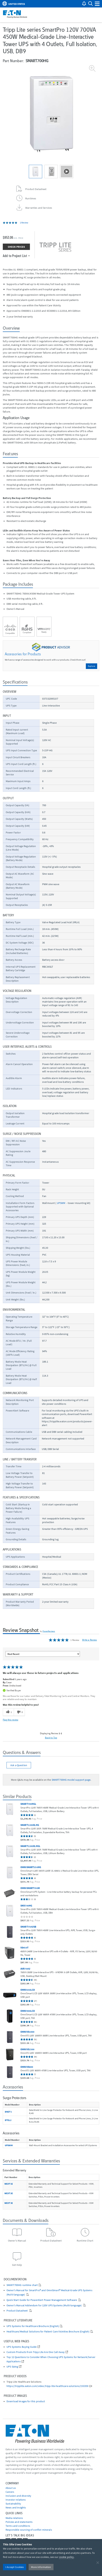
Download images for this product (26, 2401)
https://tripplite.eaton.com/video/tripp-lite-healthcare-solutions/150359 (47, 2386)
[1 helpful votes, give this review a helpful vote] (8, 1712)
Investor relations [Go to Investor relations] (16, 2499)
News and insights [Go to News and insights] (16, 2507)
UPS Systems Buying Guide (22, 2346)
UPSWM (61, 1203)
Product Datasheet (17, 2310)
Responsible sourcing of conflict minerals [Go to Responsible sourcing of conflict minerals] (29, 2529)
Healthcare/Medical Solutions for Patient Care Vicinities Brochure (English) (48, 2331)
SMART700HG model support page (71, 1779)
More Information (41, 2567)
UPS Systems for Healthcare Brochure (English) (33, 2326)
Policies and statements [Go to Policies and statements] (19, 2522)
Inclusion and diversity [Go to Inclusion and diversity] (18, 2495)
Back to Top (51, 1737)
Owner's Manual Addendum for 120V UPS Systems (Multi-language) (44, 2305)
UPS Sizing (12, 2366)
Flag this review (10, 1719)
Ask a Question (18, 1765)
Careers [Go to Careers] (10, 2491)
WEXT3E (8, 2203)
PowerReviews (49, 1631)
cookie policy (66, 2557)
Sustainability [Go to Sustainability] (13, 2503)
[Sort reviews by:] (43, 1654)
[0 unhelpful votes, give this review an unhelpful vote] (19, 1712)
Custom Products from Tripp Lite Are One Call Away (36, 2352)
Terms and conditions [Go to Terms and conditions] (18, 2525)
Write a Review (89, 1639)
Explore (91, 666)
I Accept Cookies (14, 2567)
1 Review (24, 222)
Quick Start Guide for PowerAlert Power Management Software (42, 2300)
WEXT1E (8, 2183)
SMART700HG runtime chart (22, 2285)
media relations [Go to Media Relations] (14, 2518)
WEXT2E (8, 2193)
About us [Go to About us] (11, 2488)
